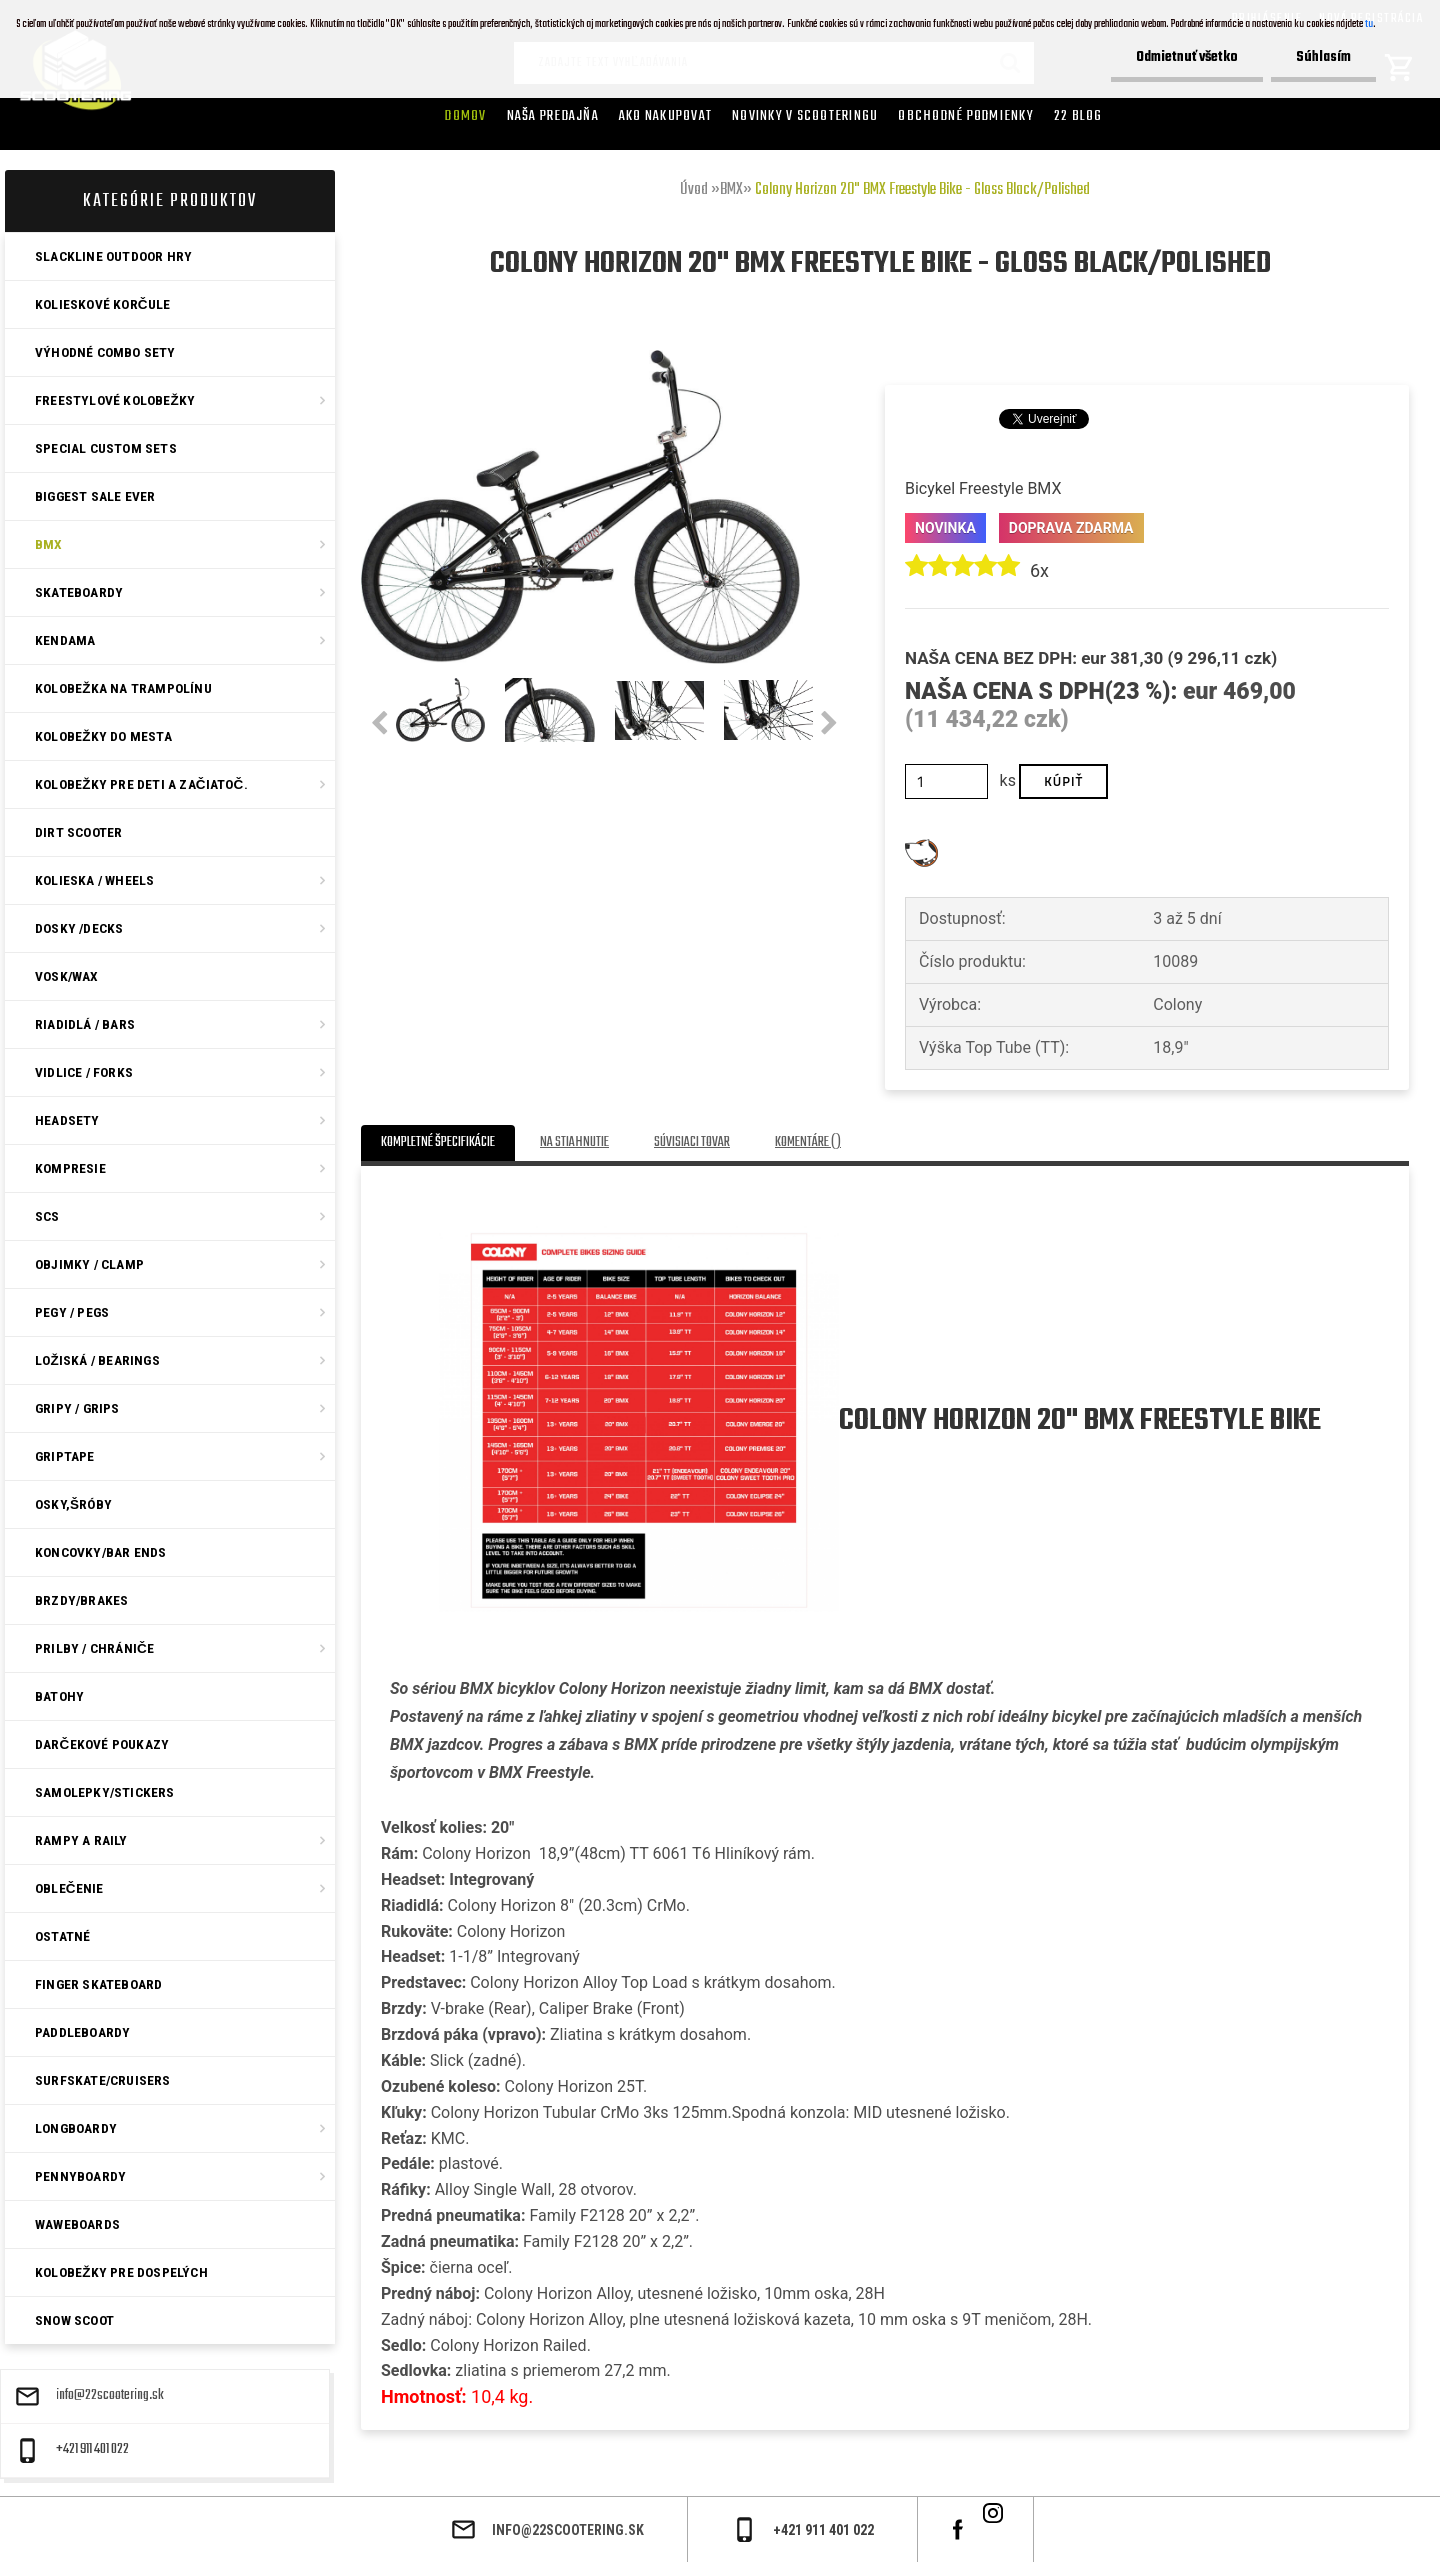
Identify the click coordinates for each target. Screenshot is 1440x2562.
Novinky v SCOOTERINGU (805, 116)
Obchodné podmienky (966, 116)
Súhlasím (1323, 57)
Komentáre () (808, 1142)
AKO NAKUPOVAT (665, 116)
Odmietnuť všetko (1187, 57)
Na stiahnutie (574, 1142)
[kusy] (946, 781)
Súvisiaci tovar (692, 1142)
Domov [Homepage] (465, 116)
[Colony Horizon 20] (580, 357)
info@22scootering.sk (110, 2396)
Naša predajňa (553, 116)
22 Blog (1078, 116)
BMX (731, 190)
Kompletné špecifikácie (438, 1142)
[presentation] (379, 724)
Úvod (694, 190)
